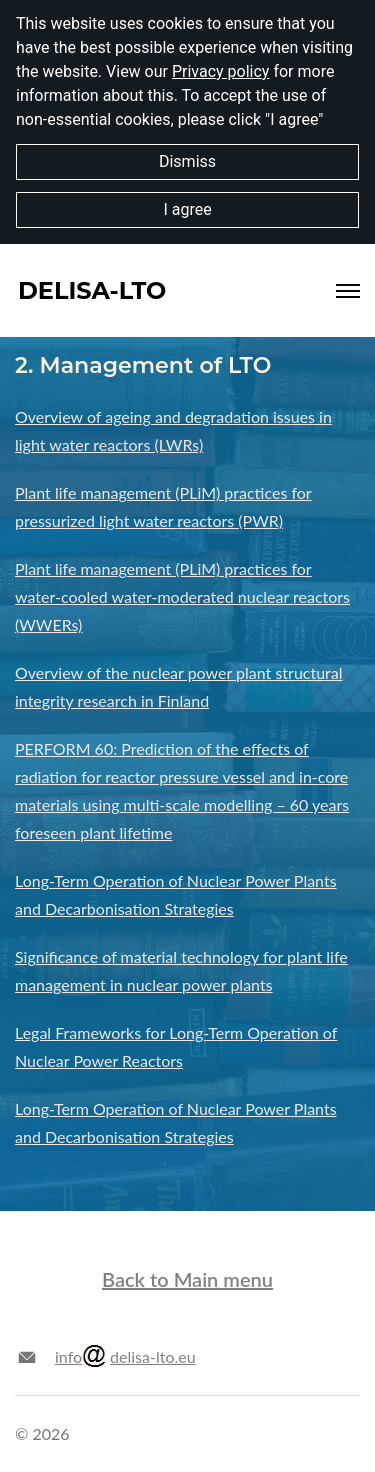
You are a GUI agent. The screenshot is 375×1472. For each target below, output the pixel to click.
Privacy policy (221, 71)
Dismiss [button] (187, 161)
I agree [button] (187, 209)
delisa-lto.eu (139, 1356)
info (68, 1356)
